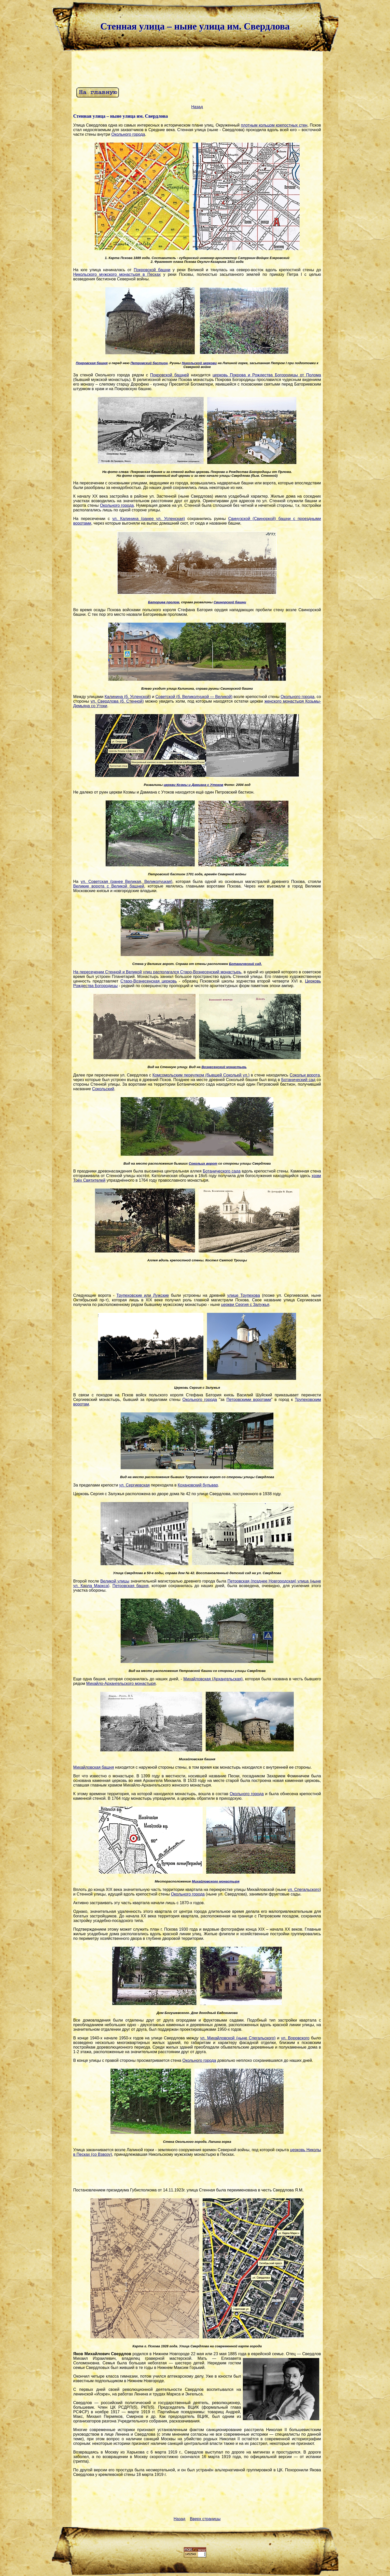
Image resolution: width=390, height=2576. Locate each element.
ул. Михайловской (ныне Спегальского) (237, 2038)
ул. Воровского (295, 2038)
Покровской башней (169, 375)
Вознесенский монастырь (223, 1067)
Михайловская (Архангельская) (213, 1679)
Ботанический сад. (245, 964)
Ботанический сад (298, 1080)
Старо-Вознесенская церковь (148, 981)
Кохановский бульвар (198, 1485)
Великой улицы (114, 1581)
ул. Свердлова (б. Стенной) (117, 701)
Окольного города (128, 134)
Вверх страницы (205, 2519)
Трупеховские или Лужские (142, 1295)
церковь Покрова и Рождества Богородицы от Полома (267, 375)
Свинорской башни (230, 602)
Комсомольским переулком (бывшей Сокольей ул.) (201, 1075)
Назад (197, 107)
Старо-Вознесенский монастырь (210, 972)
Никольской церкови (199, 363)
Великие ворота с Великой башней (108, 886)
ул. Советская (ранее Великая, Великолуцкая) (126, 881)
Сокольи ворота (305, 1075)
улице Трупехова (243, 1295)
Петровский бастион (149, 363)
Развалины (154, 785)
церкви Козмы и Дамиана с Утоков (193, 785)
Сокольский (103, 1089)
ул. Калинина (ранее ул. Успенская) (148, 518)
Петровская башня (131, 1586)
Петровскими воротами (248, 1399)
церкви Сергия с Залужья (245, 1304)
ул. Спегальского (304, 1889)
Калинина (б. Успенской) (128, 696)
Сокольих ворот (203, 1163)
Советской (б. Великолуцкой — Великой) (194, 696)
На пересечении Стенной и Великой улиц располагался (126, 972)
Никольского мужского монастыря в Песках (117, 274)
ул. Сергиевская (134, 1485)
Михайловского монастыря (216, 1881)
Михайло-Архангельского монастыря (121, 1683)
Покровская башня (92, 363)
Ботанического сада (221, 1171)
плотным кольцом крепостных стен (274, 125)
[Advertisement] (197, 68)
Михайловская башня (93, 1767)
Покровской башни (152, 270)
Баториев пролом (163, 602)
